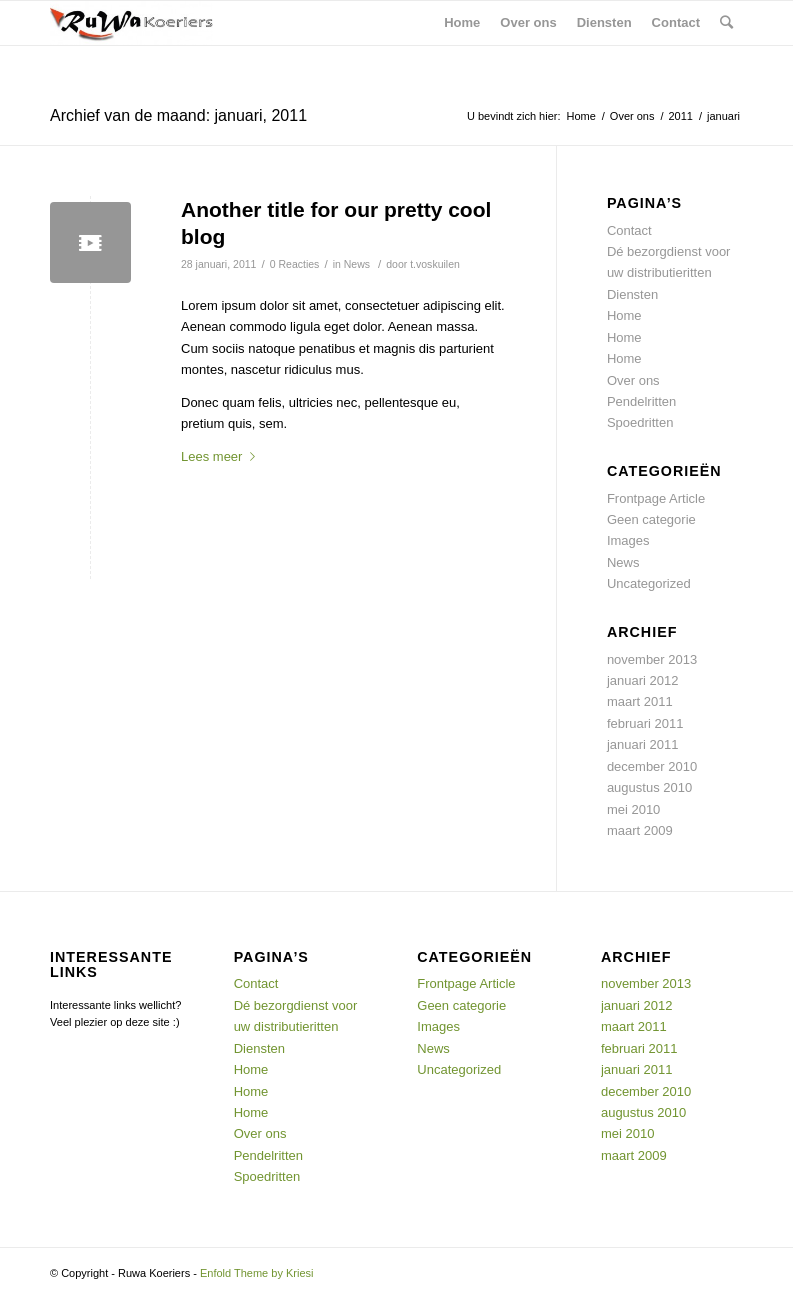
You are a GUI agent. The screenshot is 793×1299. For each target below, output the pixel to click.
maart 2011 (640, 701)
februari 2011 (645, 723)
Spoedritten (640, 422)
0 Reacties (295, 264)
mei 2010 (633, 809)
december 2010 (652, 766)
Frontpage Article (656, 498)
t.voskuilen (435, 264)
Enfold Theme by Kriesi (257, 1273)
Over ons (632, 116)
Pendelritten (641, 401)
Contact (629, 230)
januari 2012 (643, 680)
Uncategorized (649, 583)
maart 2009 (640, 830)
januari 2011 (643, 744)
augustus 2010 (649, 787)
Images (628, 540)
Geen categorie (651, 519)
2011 (680, 116)
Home (581, 116)
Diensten (632, 294)
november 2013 (652, 659)
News (357, 264)
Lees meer (222, 456)
